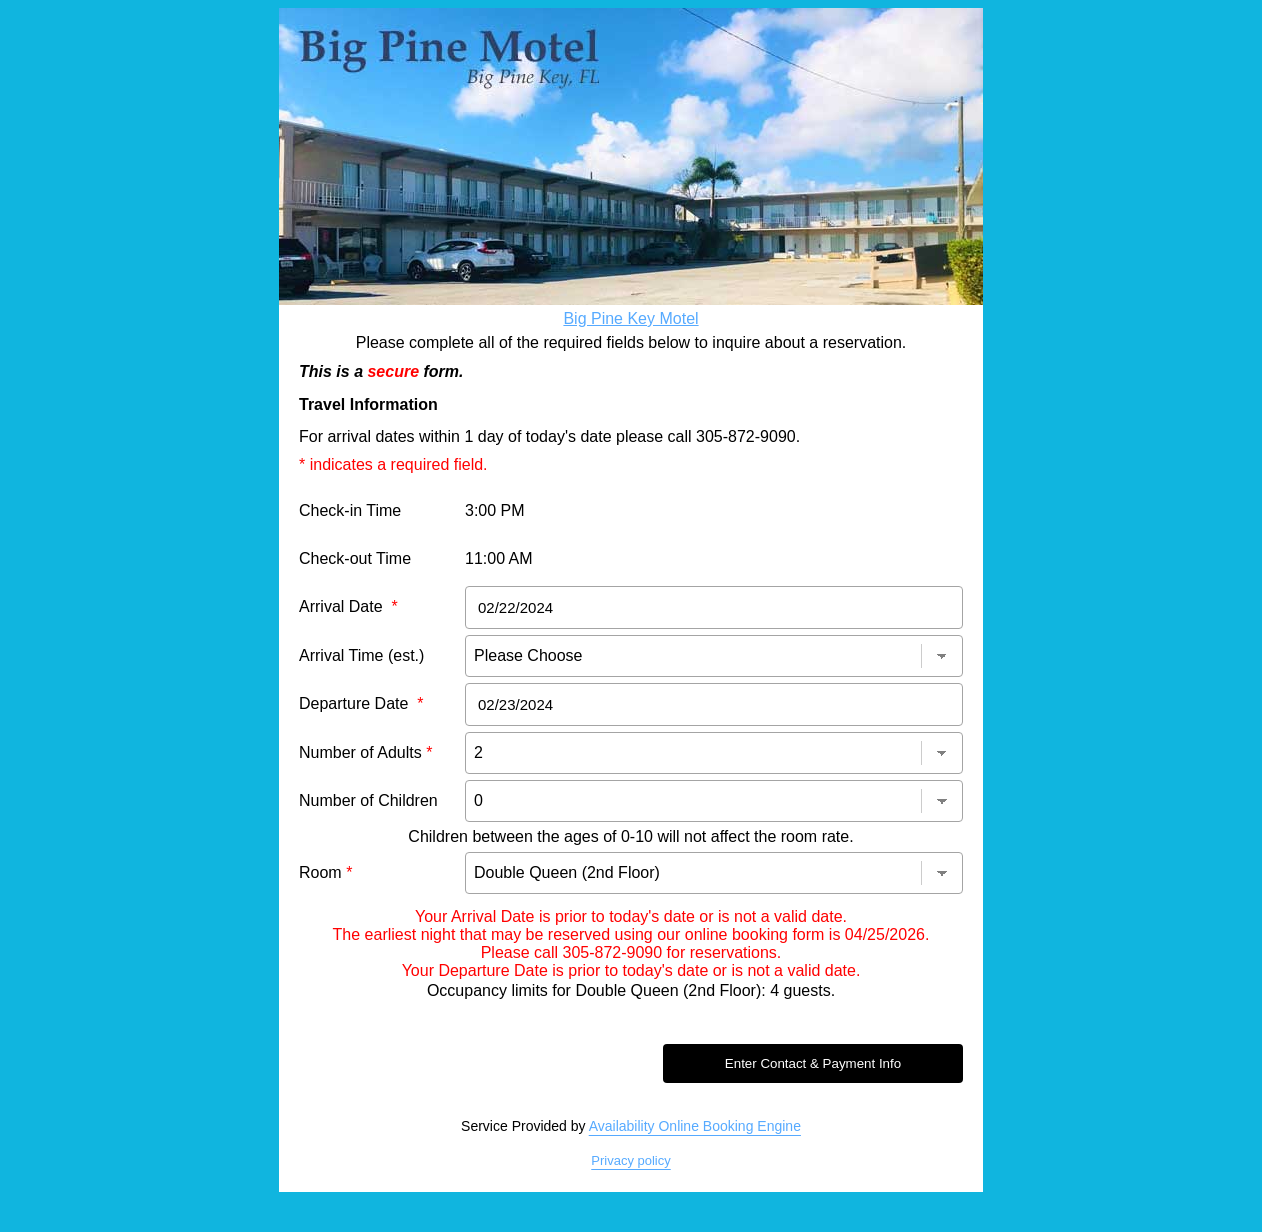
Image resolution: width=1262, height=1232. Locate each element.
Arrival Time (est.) (361, 655)
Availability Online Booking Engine (695, 1126)
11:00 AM (499, 558)
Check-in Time (350, 510)
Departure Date (361, 703)
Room (325, 872)
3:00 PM (495, 510)
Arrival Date (348, 606)
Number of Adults (365, 752)
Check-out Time (355, 558)
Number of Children (368, 800)
